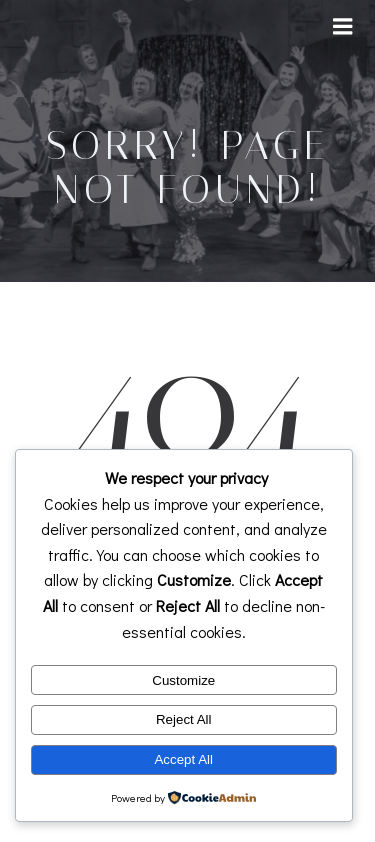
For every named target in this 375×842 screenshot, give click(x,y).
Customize (183, 680)
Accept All (183, 759)
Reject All (184, 719)
